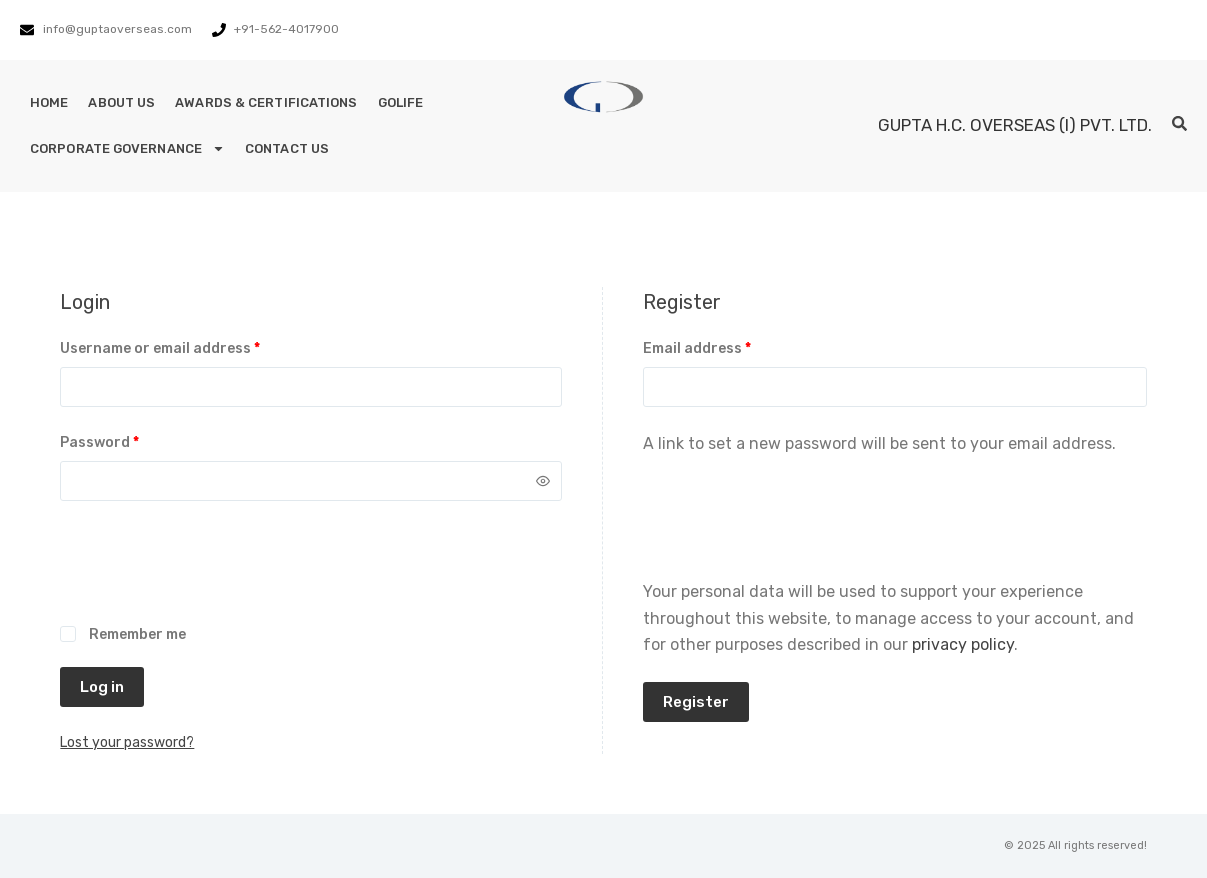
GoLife (401, 102)
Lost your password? (127, 742)
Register (696, 702)
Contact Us (287, 148)
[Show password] (543, 481)
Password (131, 441)
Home (49, 102)
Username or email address (191, 347)
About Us (121, 102)
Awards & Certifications (266, 102)
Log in (102, 687)
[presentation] (212, 574)
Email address (728, 347)
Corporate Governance (127, 148)
